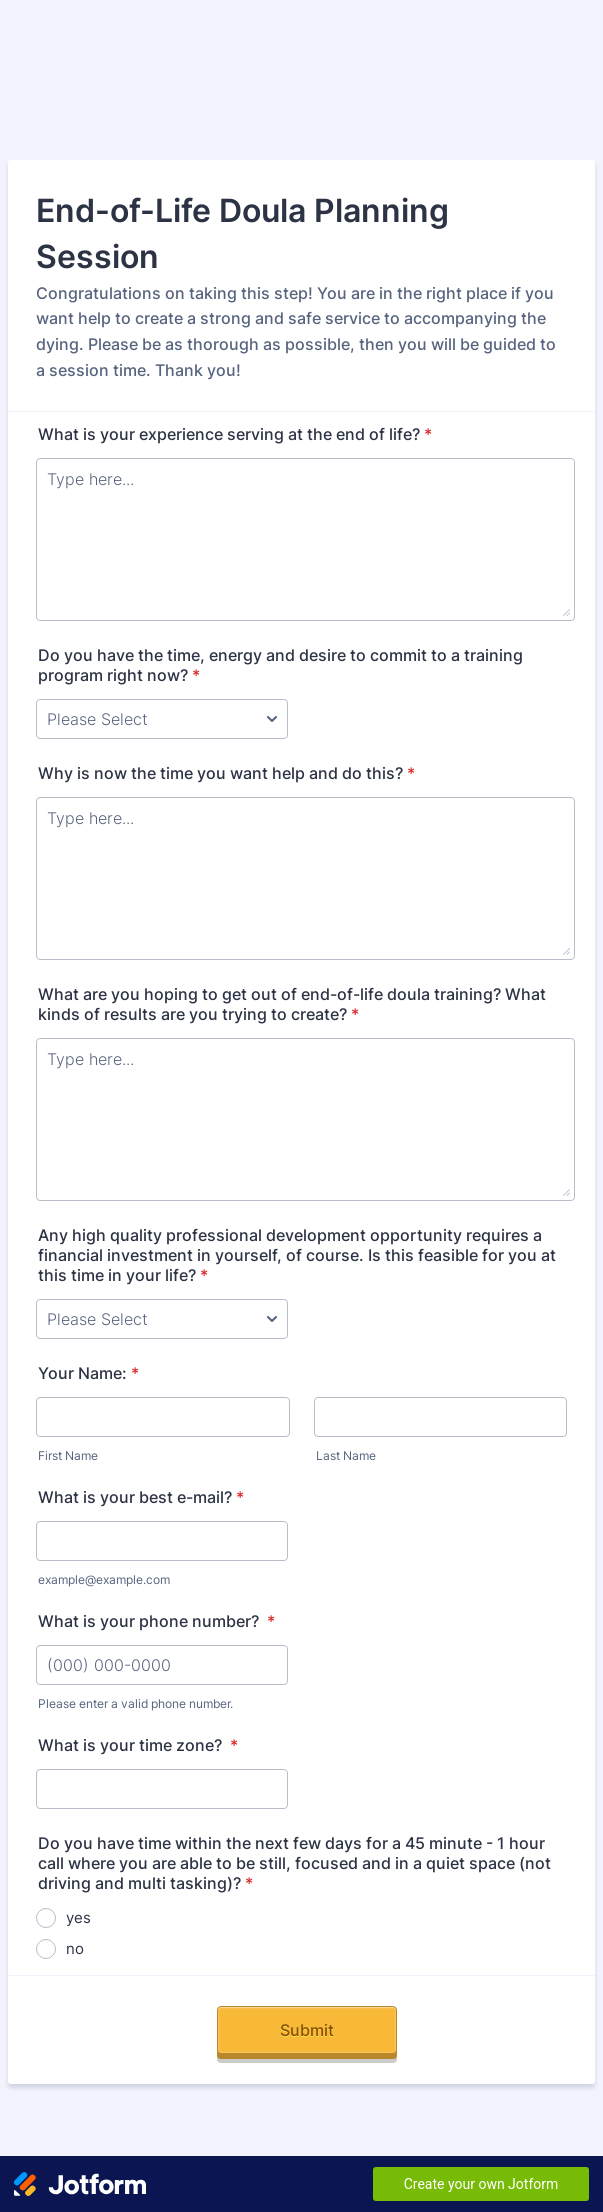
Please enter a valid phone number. (135, 1703)
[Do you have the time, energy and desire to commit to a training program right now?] (162, 719)
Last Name (346, 1455)
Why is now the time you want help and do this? (226, 773)
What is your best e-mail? (141, 1497)
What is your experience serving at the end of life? (235, 434)
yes (78, 1917)
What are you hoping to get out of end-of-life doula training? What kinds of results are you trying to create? (292, 1004)
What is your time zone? (138, 1745)
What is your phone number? (156, 1621)
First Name (68, 1455)
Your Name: (88, 1373)
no (75, 1948)
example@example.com (104, 1579)
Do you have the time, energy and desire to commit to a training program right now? (280, 665)
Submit (307, 2030)
